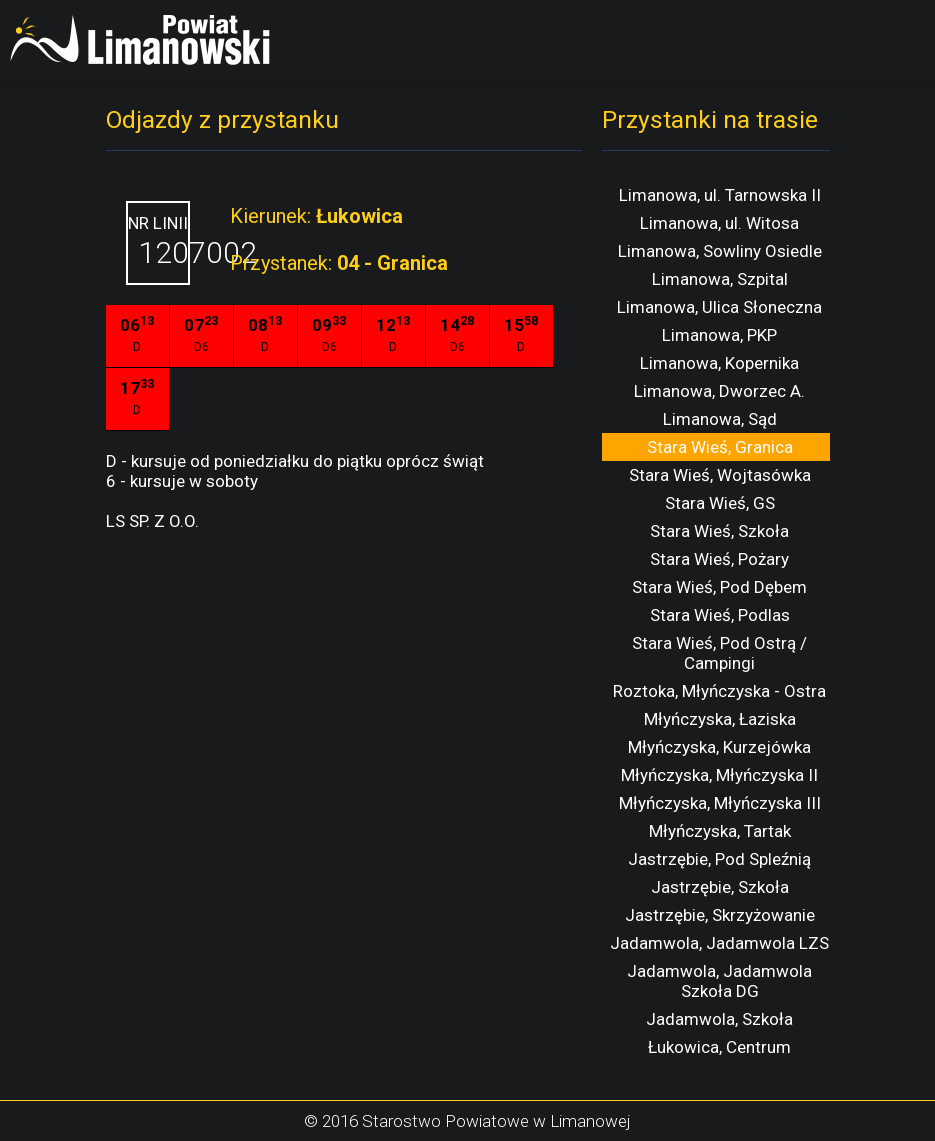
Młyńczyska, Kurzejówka (719, 747)
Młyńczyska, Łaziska (720, 719)
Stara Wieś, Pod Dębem (719, 587)
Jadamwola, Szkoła (719, 1019)
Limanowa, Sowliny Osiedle (720, 251)
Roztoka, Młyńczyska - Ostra (719, 691)
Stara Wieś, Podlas (720, 615)
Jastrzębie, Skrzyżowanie (720, 915)
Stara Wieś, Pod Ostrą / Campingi (719, 653)
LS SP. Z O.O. (152, 521)
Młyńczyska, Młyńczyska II (719, 775)
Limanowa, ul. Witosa (719, 223)
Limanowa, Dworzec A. (719, 391)
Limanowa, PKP (719, 335)
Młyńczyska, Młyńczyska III (720, 803)
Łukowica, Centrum (719, 1047)
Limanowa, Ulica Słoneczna (719, 307)
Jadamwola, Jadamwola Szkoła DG (719, 981)
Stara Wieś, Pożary (719, 559)
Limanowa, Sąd (720, 419)
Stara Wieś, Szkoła (719, 531)
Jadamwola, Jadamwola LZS (719, 943)
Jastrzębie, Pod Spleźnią (719, 859)
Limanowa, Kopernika (719, 363)
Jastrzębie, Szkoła (720, 887)
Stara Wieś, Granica (720, 447)
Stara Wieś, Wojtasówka (720, 475)
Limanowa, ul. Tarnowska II (720, 195)
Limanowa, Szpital (720, 279)
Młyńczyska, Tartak (720, 831)
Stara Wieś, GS (720, 503)
